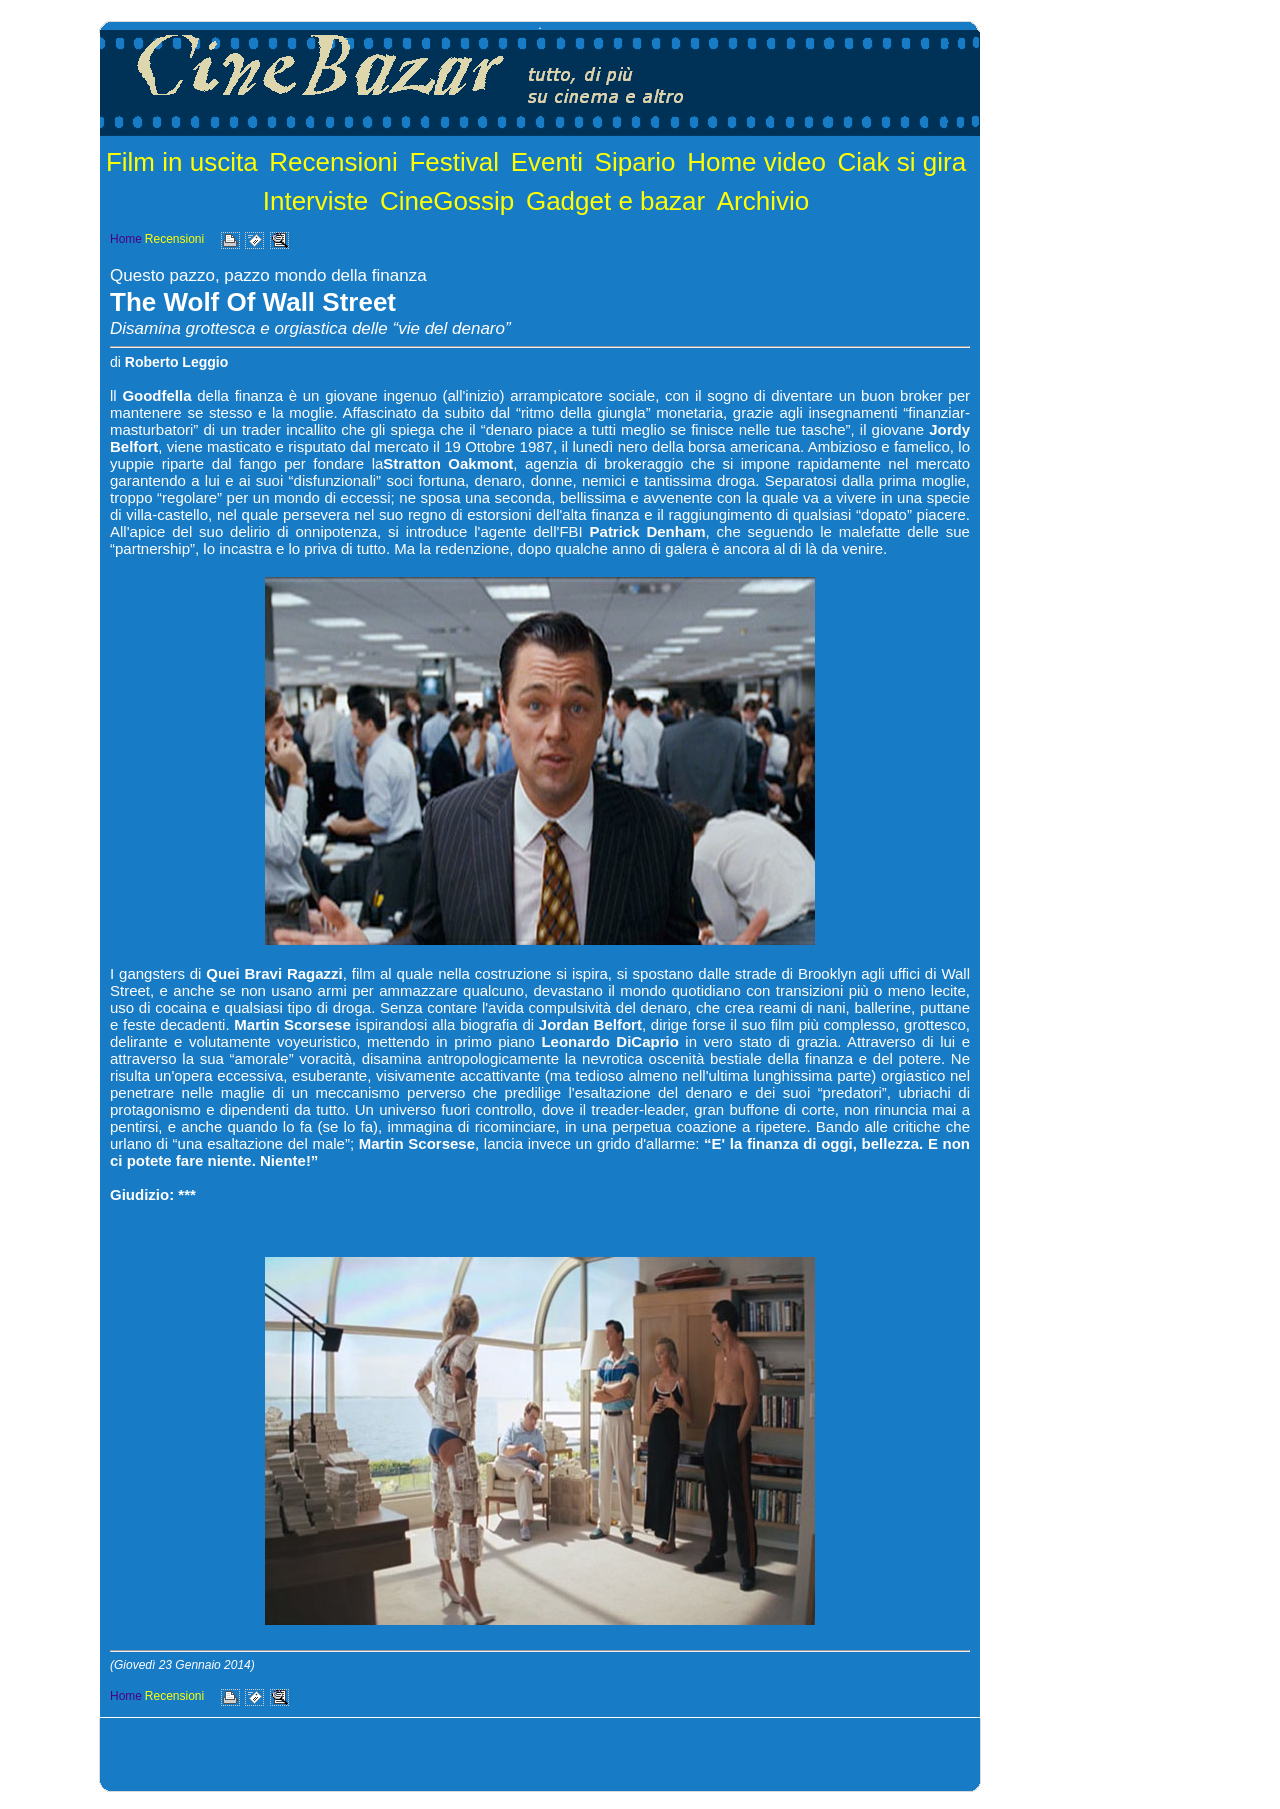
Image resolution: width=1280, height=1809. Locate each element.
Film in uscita (182, 162)
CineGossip (447, 201)
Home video (756, 162)
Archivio (763, 201)
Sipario (635, 162)
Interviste (316, 201)
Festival (454, 162)
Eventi (547, 162)
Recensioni (333, 162)
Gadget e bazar (615, 201)
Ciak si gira (902, 162)
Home (126, 239)
